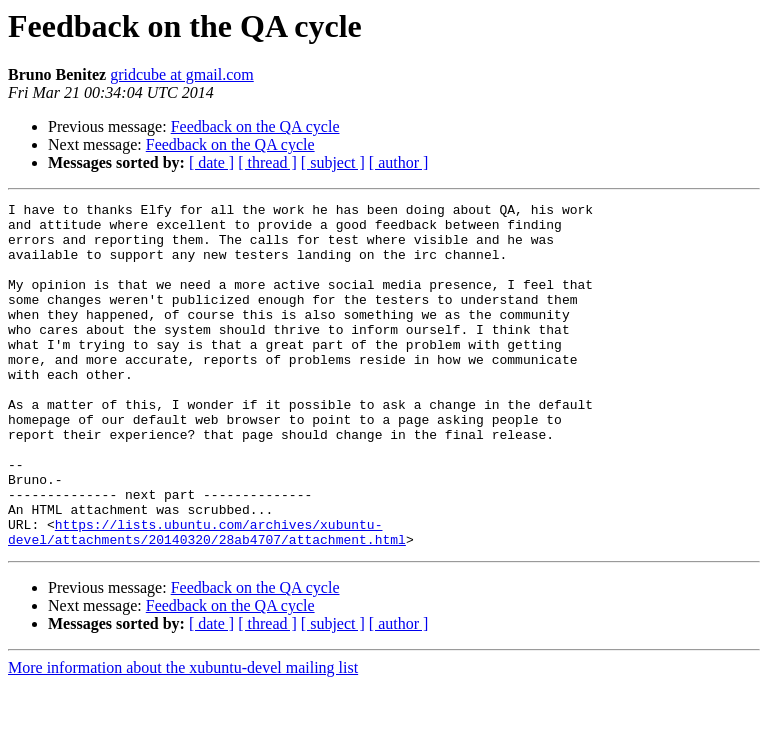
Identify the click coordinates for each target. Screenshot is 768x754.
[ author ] (399, 162)
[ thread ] (267, 162)
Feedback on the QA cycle (255, 126)
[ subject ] (333, 162)
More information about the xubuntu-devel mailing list (183, 736)
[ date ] (211, 162)
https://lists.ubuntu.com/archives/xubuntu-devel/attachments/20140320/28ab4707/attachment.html (207, 599)
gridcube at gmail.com (182, 74)
